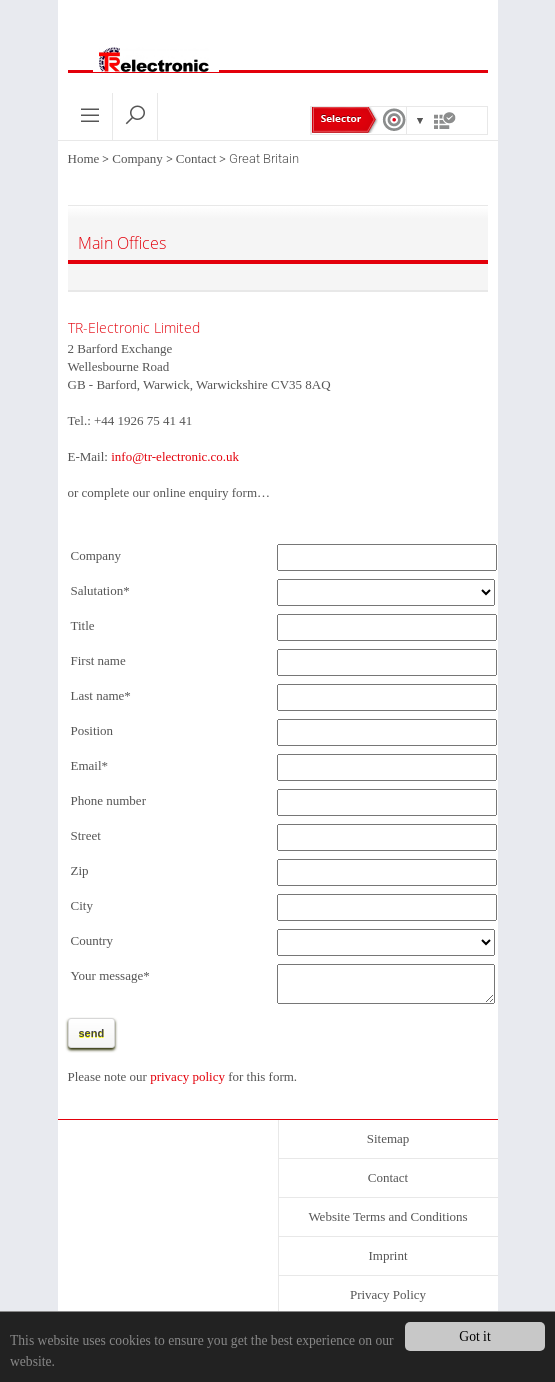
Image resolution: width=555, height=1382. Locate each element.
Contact (196, 158)
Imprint (388, 1261)
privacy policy (187, 1082)
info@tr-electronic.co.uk (175, 456)
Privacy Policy (388, 1300)
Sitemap (388, 1144)
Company (137, 158)
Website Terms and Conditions (387, 1222)
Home (84, 158)
